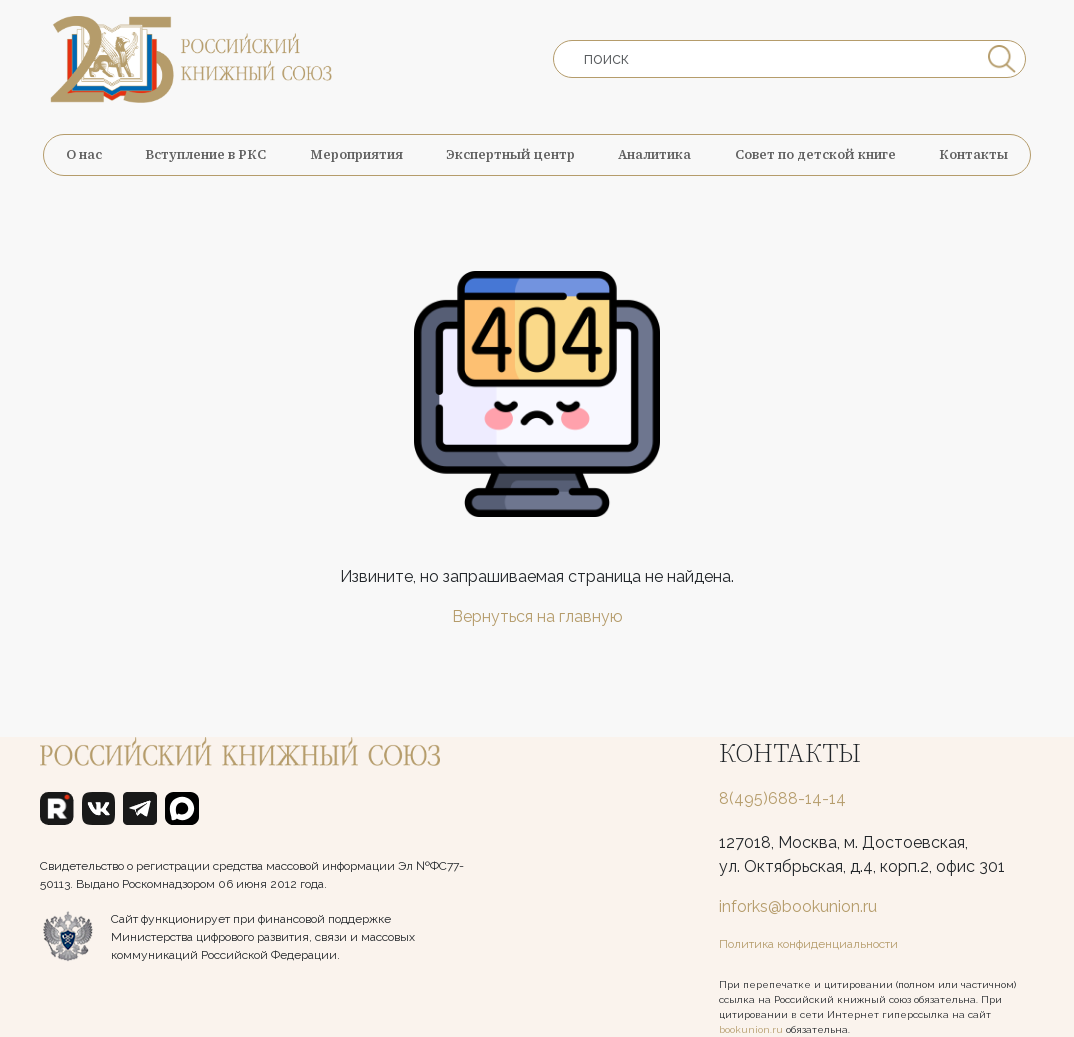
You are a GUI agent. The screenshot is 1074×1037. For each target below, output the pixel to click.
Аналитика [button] (654, 154)
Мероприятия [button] (356, 154)
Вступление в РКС (205, 154)
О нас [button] (84, 154)
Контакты (973, 154)
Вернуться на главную (537, 616)
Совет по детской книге (815, 154)
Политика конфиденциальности (808, 944)
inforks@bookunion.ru (798, 906)
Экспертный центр (510, 154)
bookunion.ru (751, 1029)
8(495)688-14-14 (782, 798)
